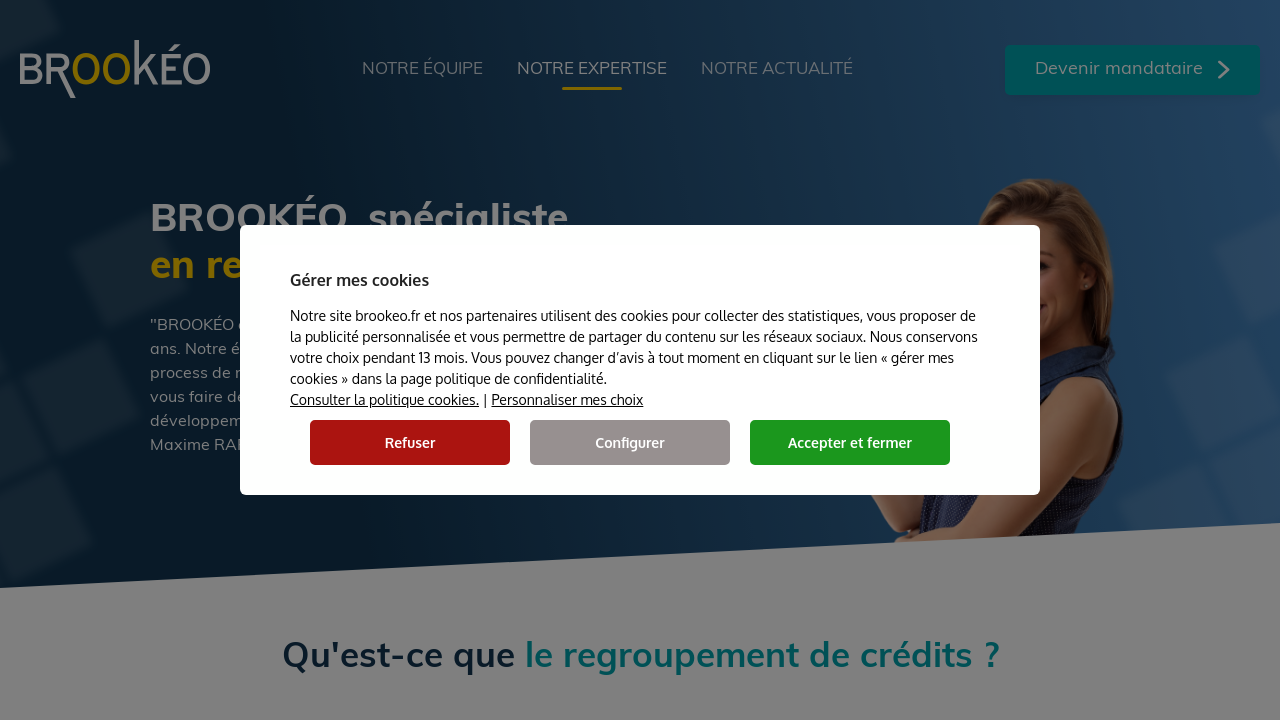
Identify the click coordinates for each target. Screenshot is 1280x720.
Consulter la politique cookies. (384, 399)
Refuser (410, 442)
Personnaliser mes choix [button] (567, 399)
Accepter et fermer (850, 442)
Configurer (629, 442)
